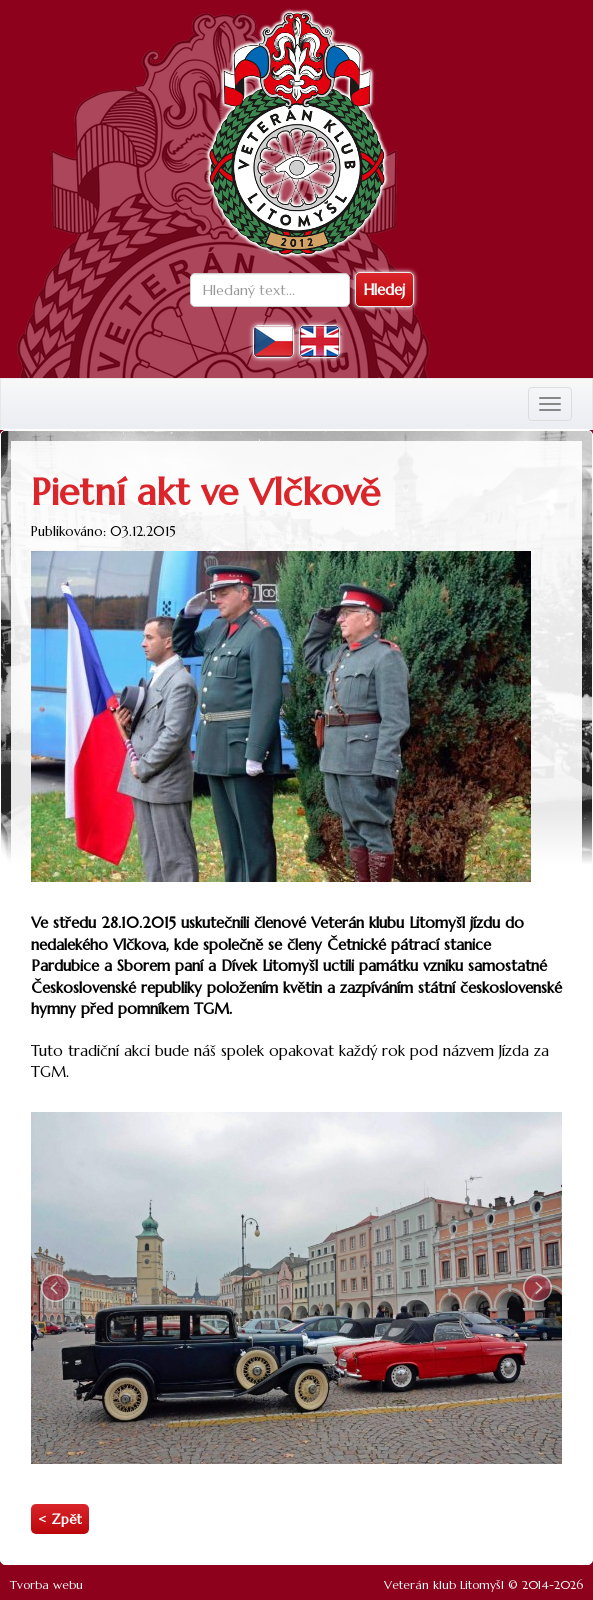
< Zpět (60, 1519)
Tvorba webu (46, 1584)
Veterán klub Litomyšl (444, 1584)
